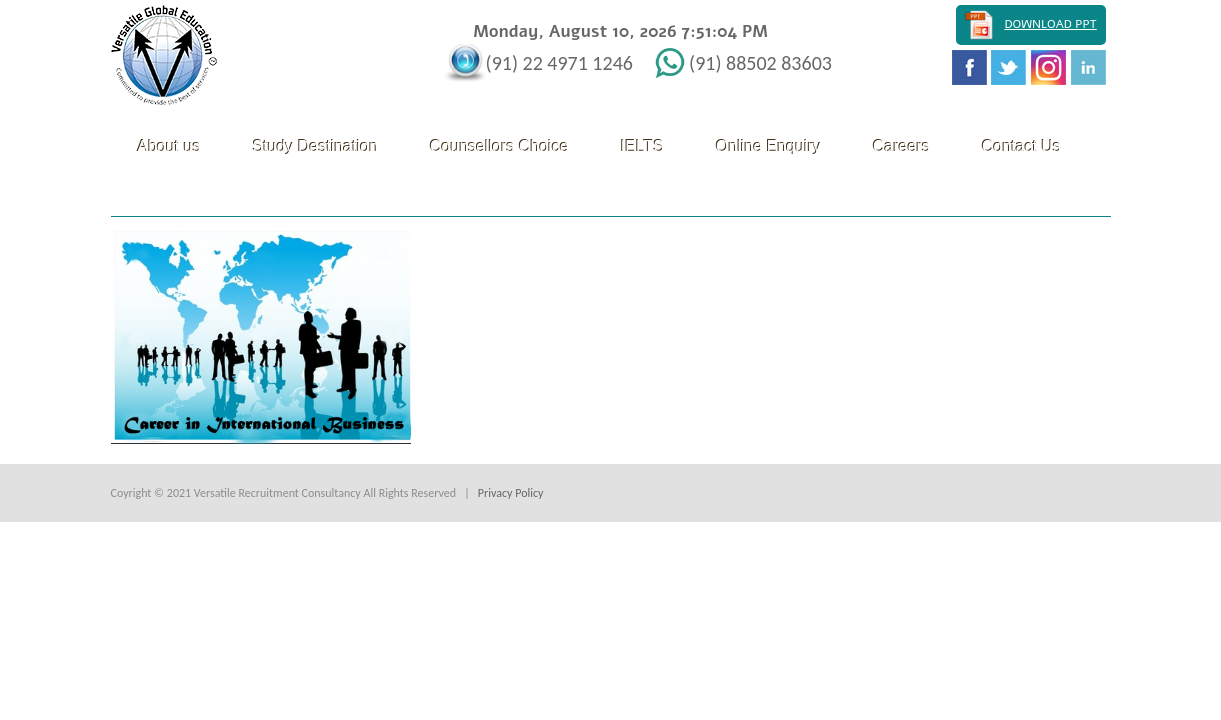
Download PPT (1050, 24)
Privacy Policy (511, 493)
